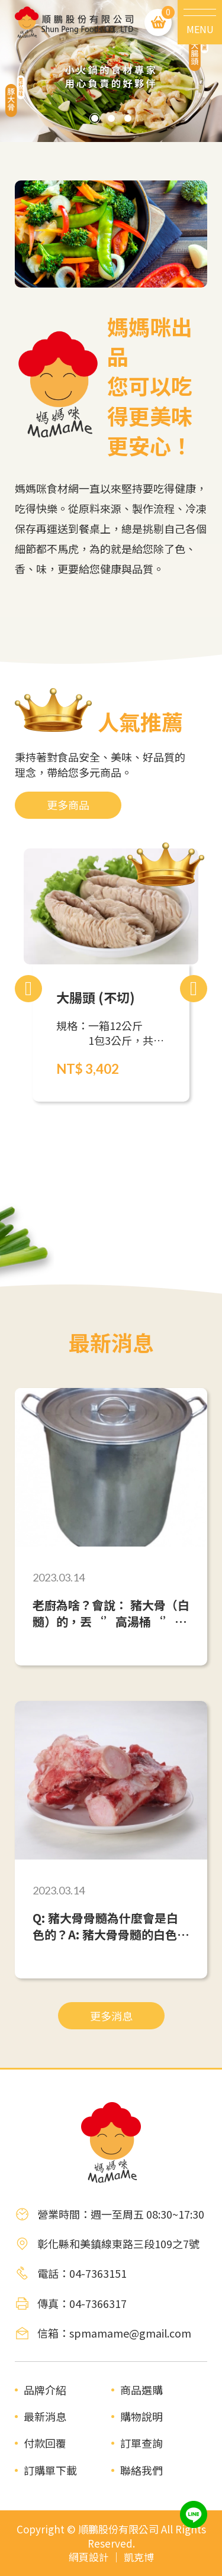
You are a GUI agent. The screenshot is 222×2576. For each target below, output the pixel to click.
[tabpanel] (111, 71)
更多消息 (111, 2015)
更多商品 (68, 804)
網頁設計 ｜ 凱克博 (111, 2557)
